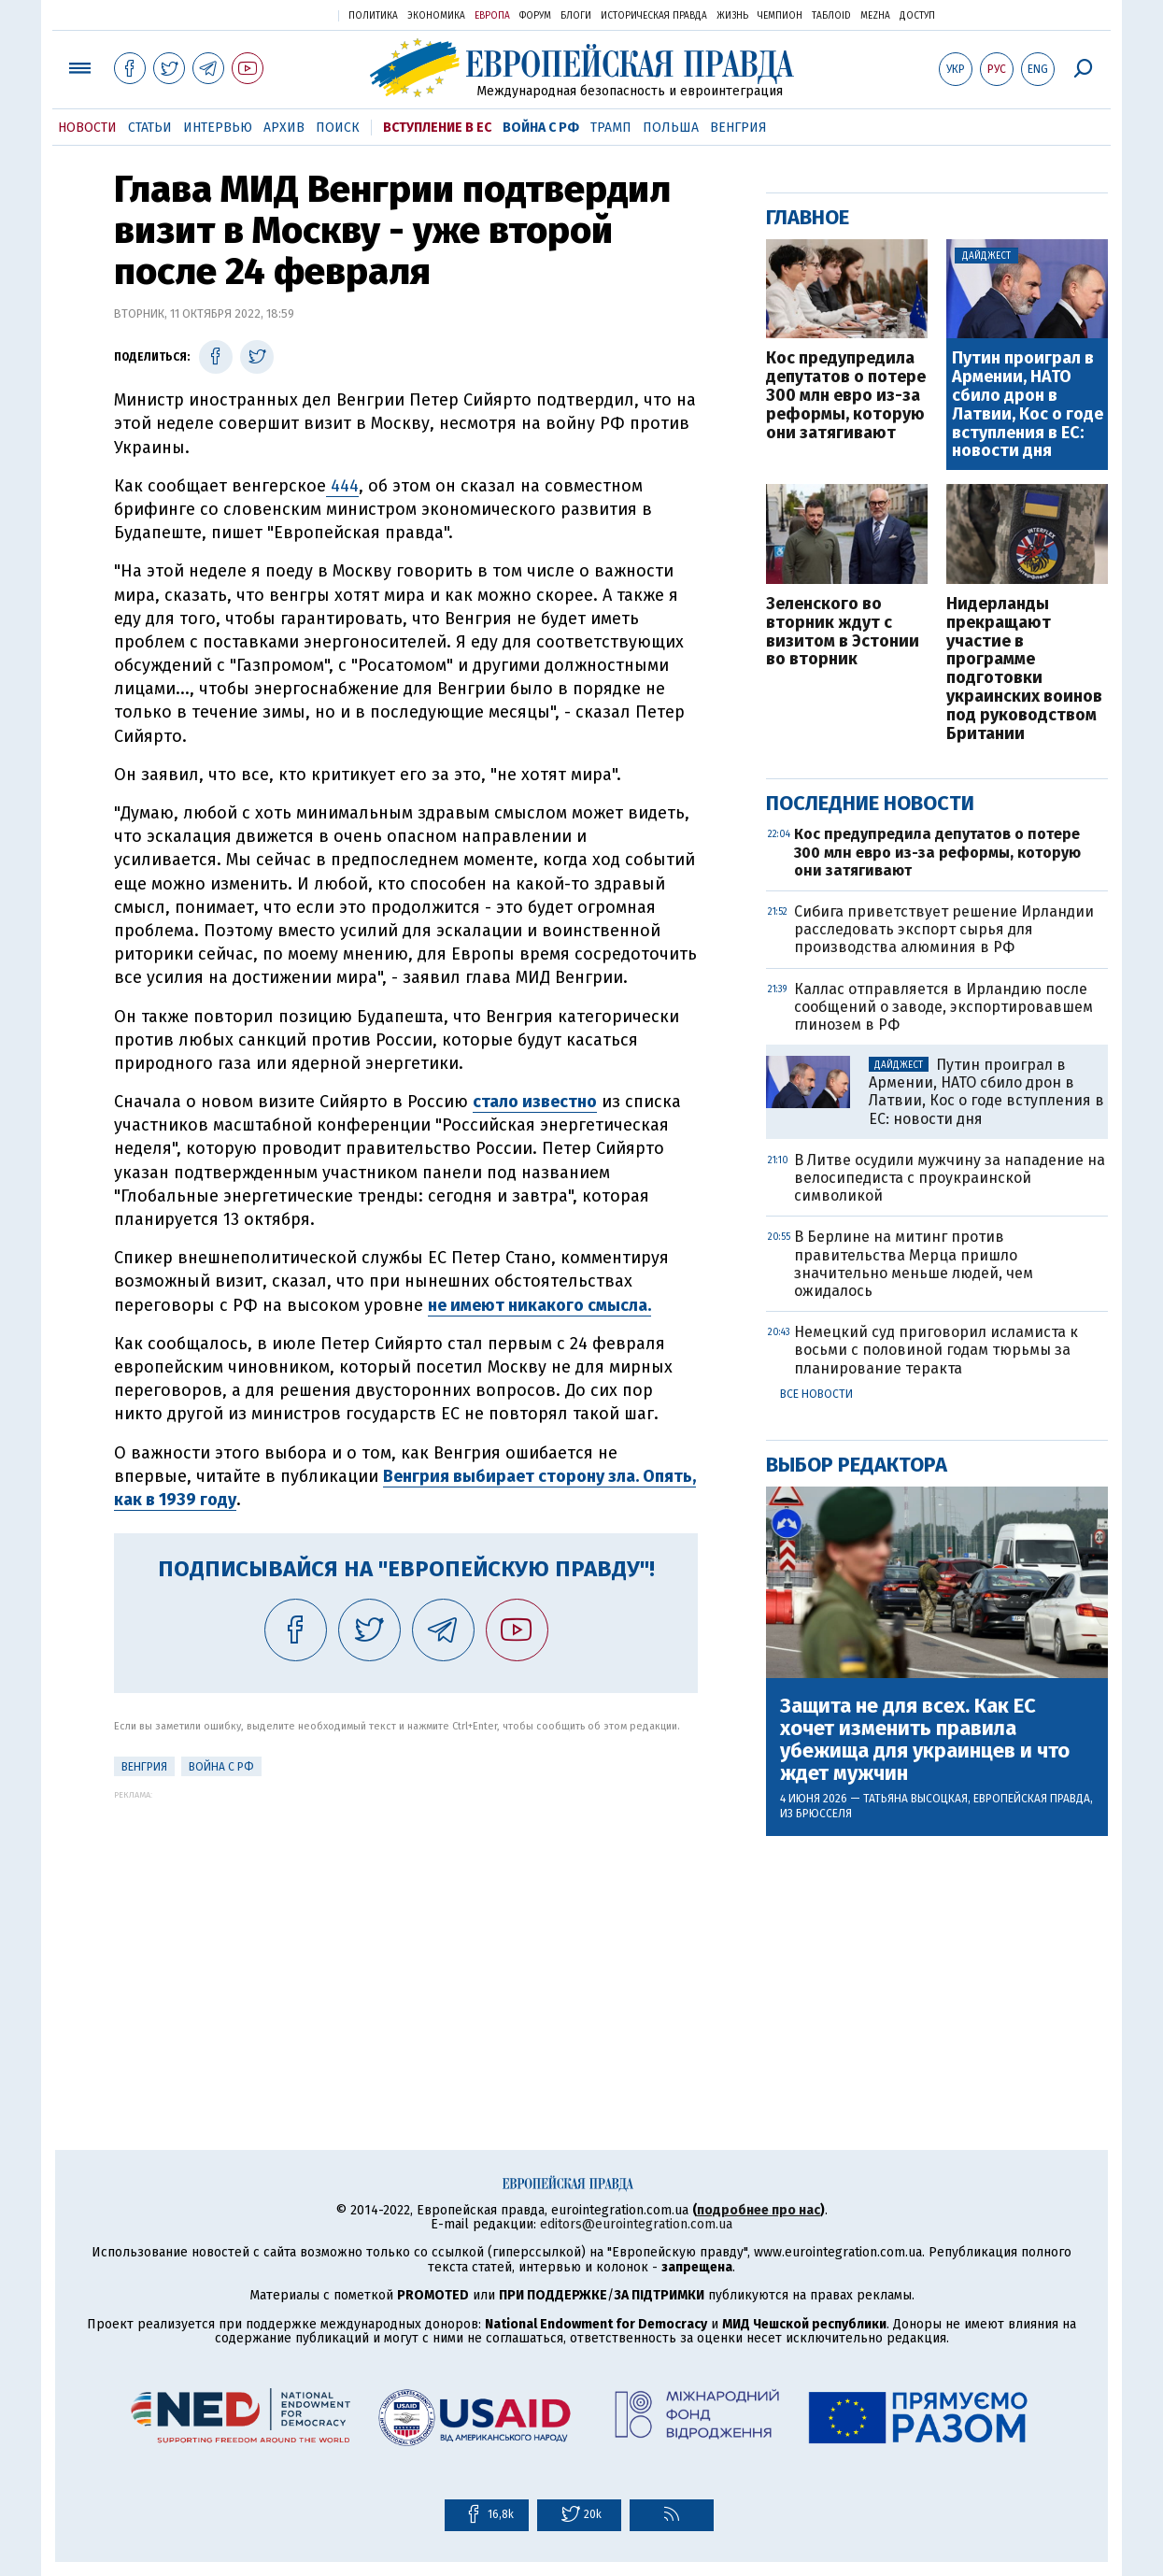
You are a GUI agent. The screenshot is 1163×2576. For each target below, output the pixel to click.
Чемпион (780, 15)
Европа (492, 15)
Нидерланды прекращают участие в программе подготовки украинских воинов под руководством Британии (1024, 669)
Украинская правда (278, 14)
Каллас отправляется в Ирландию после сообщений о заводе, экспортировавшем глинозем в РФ (943, 1006)
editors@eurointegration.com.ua (636, 2224)
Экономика (436, 15)
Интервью (217, 127)
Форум (535, 15)
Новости (87, 127)
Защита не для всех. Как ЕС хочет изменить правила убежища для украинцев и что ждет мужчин (925, 1740)
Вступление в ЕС (437, 127)
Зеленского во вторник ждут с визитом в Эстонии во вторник (842, 632)
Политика (373, 15)
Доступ (917, 15)
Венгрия (738, 127)
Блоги (575, 15)
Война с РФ (541, 127)
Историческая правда (654, 15)
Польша (671, 127)
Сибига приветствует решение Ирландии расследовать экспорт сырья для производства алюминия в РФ (944, 929)
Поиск (338, 127)
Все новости (816, 1394)
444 (342, 486)
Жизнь (732, 15)
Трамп (610, 127)
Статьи (150, 127)
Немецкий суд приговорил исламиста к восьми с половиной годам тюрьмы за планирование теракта (936, 1349)
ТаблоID (831, 15)
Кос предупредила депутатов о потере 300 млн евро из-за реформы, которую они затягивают (846, 395)
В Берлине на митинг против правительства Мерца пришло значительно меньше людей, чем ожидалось (913, 1264)
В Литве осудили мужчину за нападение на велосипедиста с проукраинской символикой (949, 1177)
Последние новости (870, 803)
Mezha (875, 15)
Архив (284, 127)
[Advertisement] (406, 1930)
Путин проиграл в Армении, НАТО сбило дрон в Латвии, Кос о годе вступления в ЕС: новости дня (1027, 405)
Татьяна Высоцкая (915, 1798)
